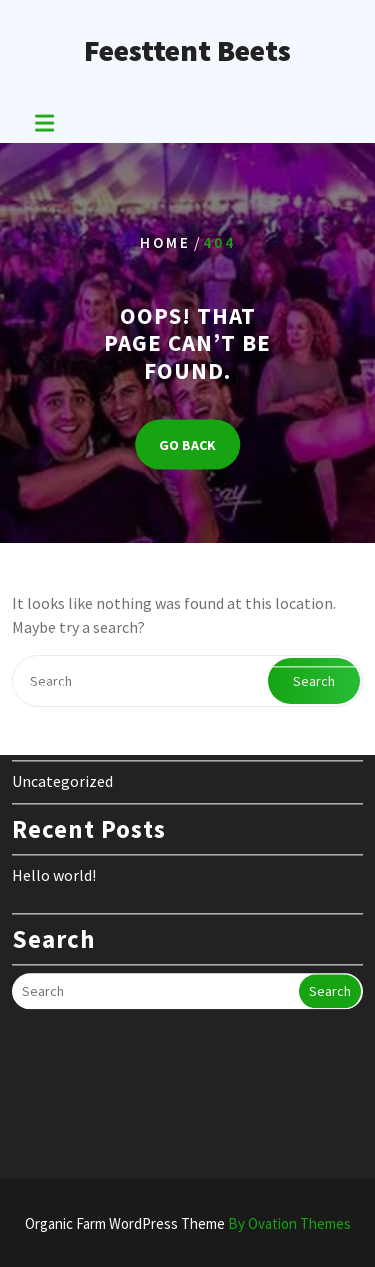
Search (330, 940)
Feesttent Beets (187, 50)
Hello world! (54, 824)
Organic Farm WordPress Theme (188, 1223)
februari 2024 (57, 636)
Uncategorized (62, 730)
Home (165, 241)
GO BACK (187, 445)
